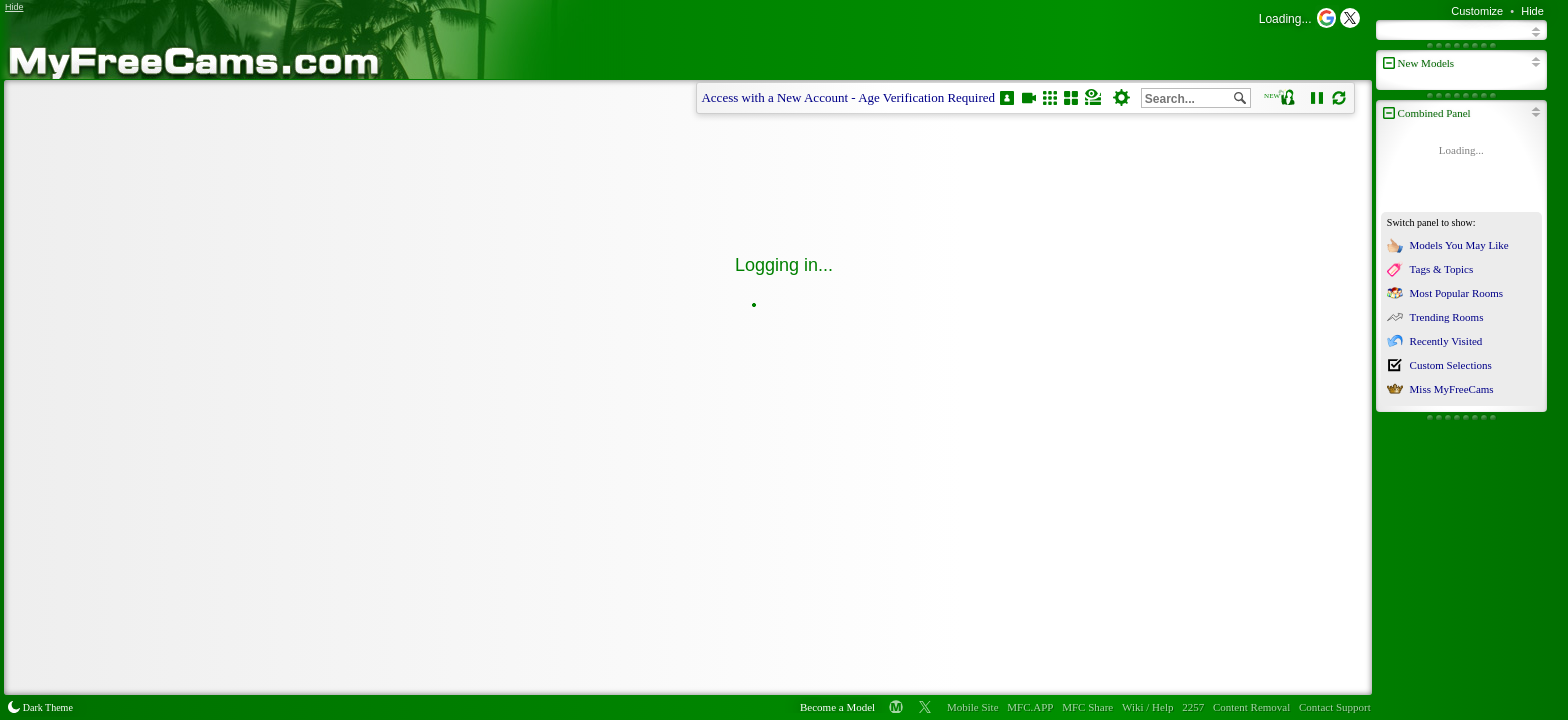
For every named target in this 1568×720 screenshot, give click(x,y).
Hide (1532, 11)
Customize (1477, 11)
